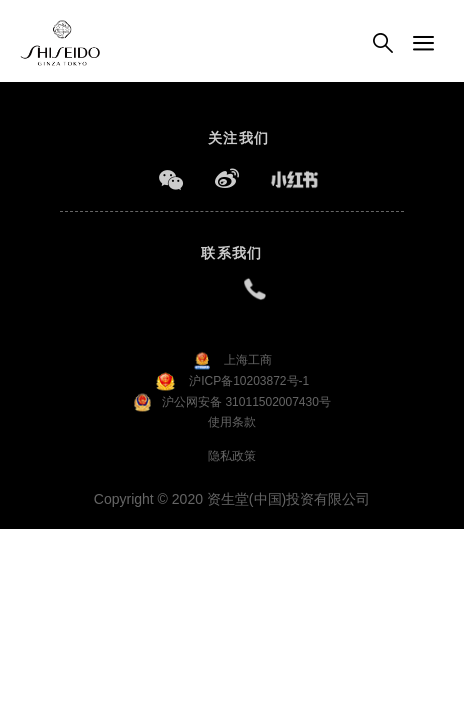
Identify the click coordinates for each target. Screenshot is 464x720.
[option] (232, 81)
